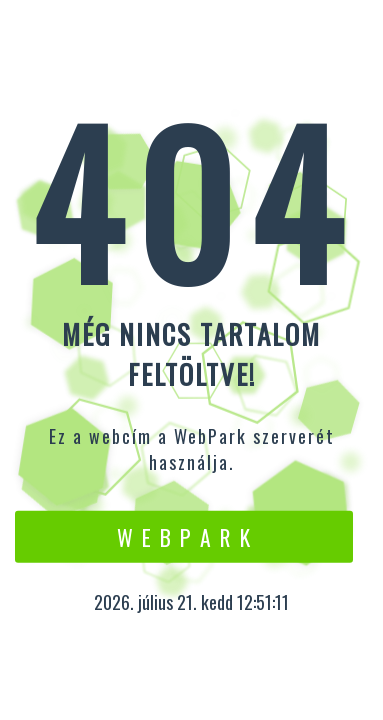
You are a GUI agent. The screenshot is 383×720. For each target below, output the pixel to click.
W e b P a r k (184, 536)
